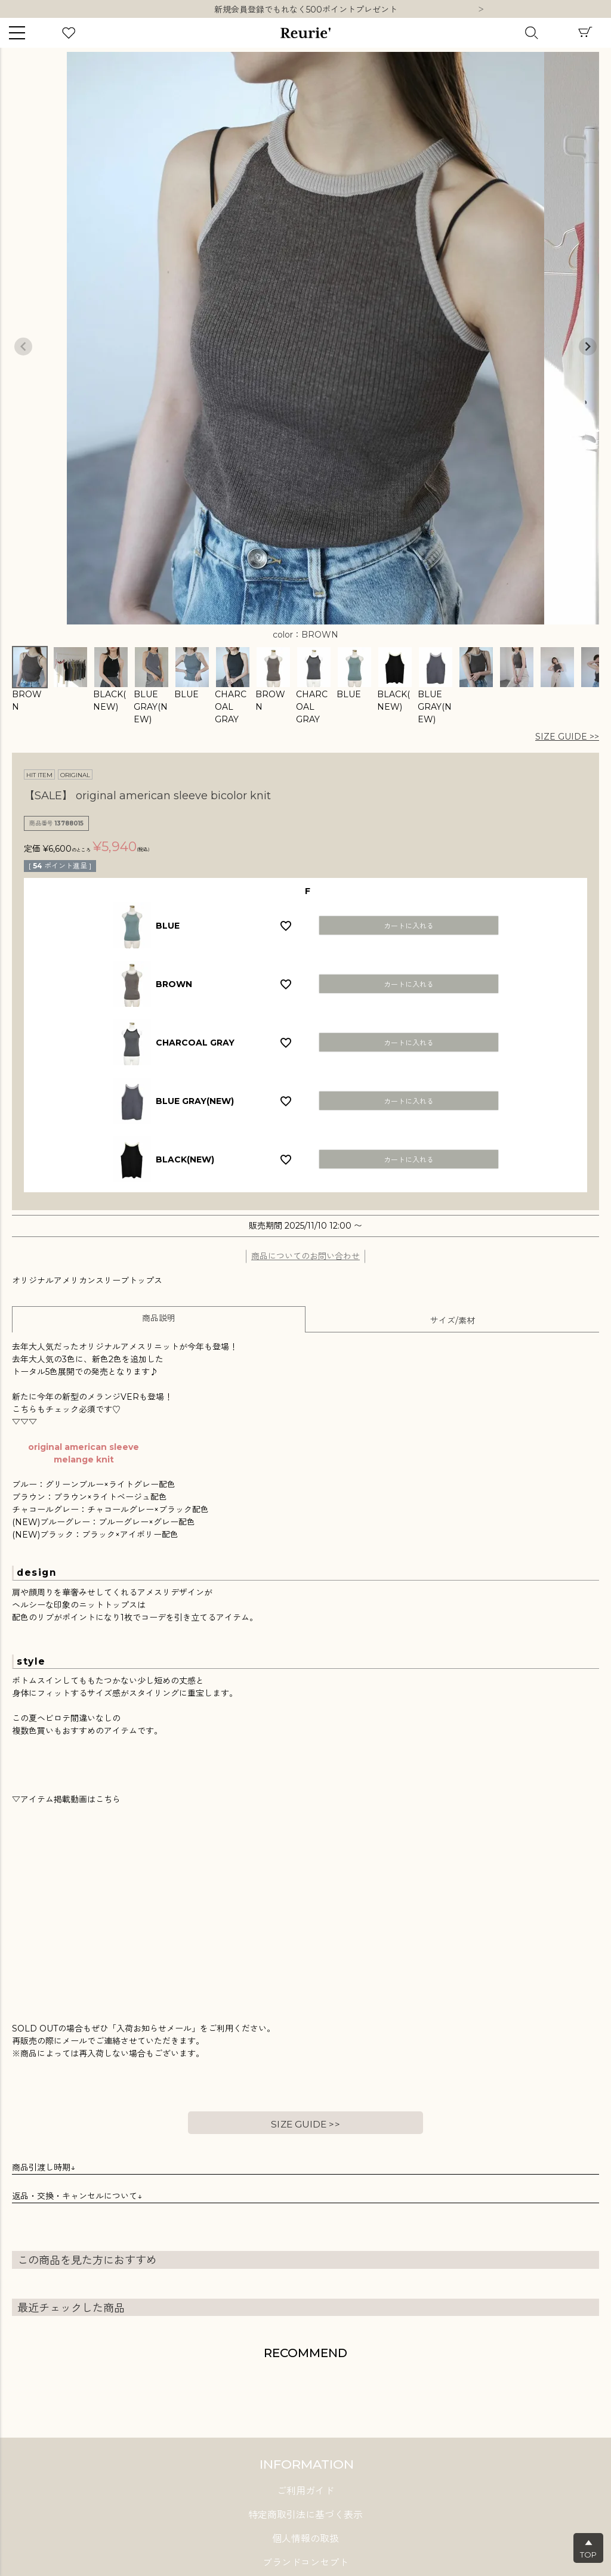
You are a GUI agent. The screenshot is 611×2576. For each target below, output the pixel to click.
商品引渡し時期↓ (43, 2167)
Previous (23, 346)
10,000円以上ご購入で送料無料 (305, 9)
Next (481, 10)
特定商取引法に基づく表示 (305, 2515)
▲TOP (588, 2548)
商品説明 (158, 1318)
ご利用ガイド (305, 2491)
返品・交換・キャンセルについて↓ (77, 2196)
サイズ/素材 (452, 1320)
